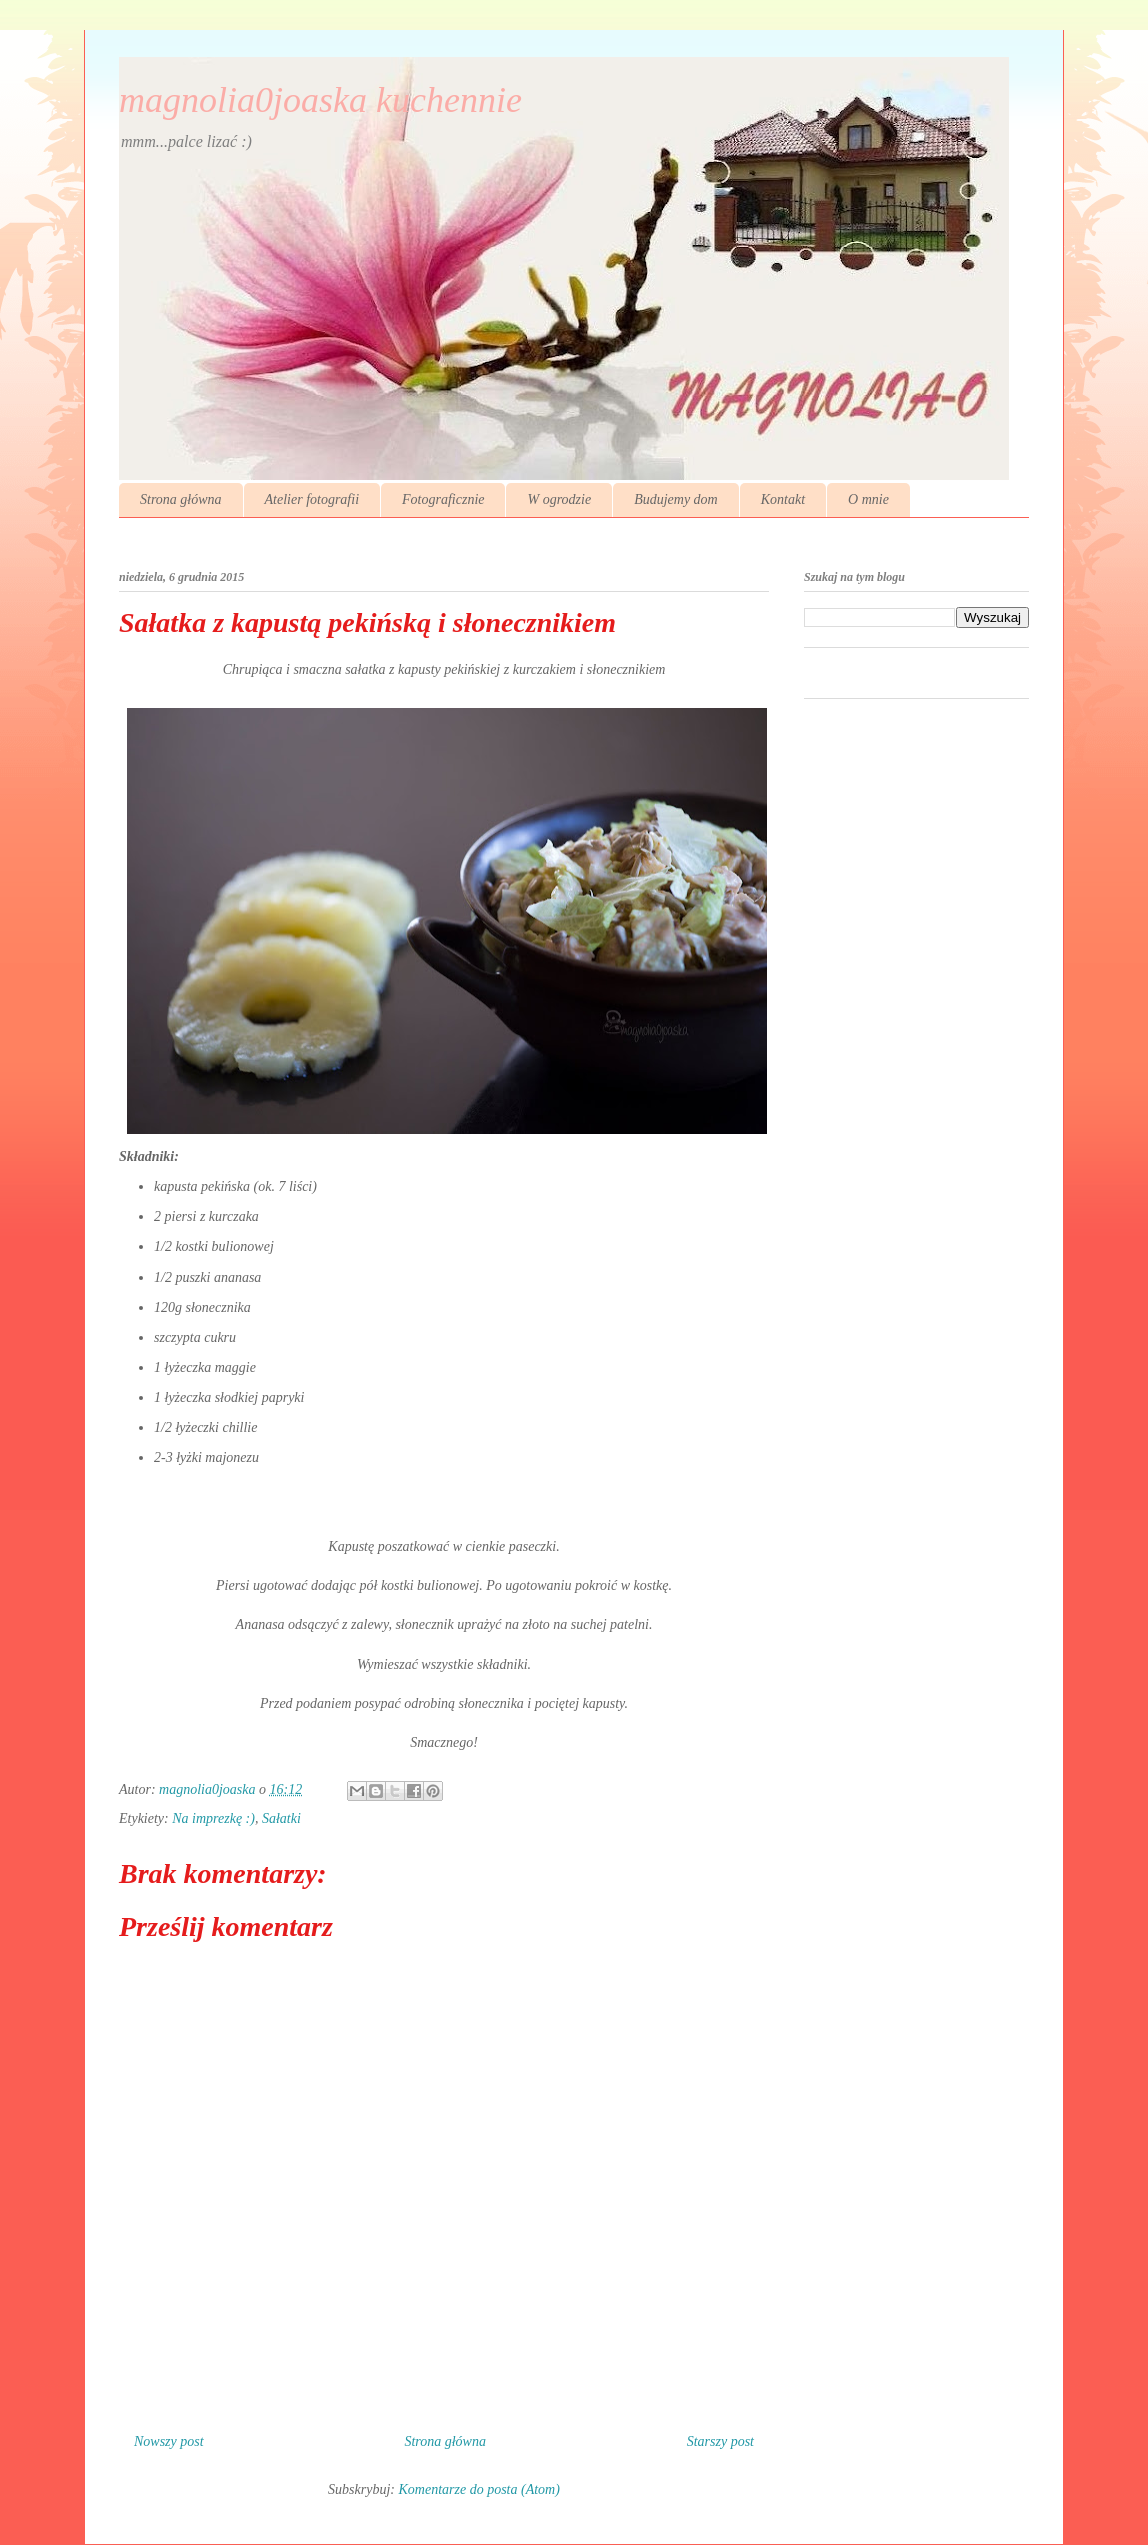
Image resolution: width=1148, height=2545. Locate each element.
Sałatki (281, 1818)
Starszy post (720, 2441)
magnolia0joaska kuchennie (320, 100)
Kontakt (783, 499)
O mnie (868, 499)
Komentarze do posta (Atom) (479, 2489)
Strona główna (181, 499)
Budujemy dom (676, 499)
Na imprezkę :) (213, 1818)
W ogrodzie (559, 499)
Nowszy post (169, 2441)
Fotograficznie (443, 499)
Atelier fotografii (312, 499)
